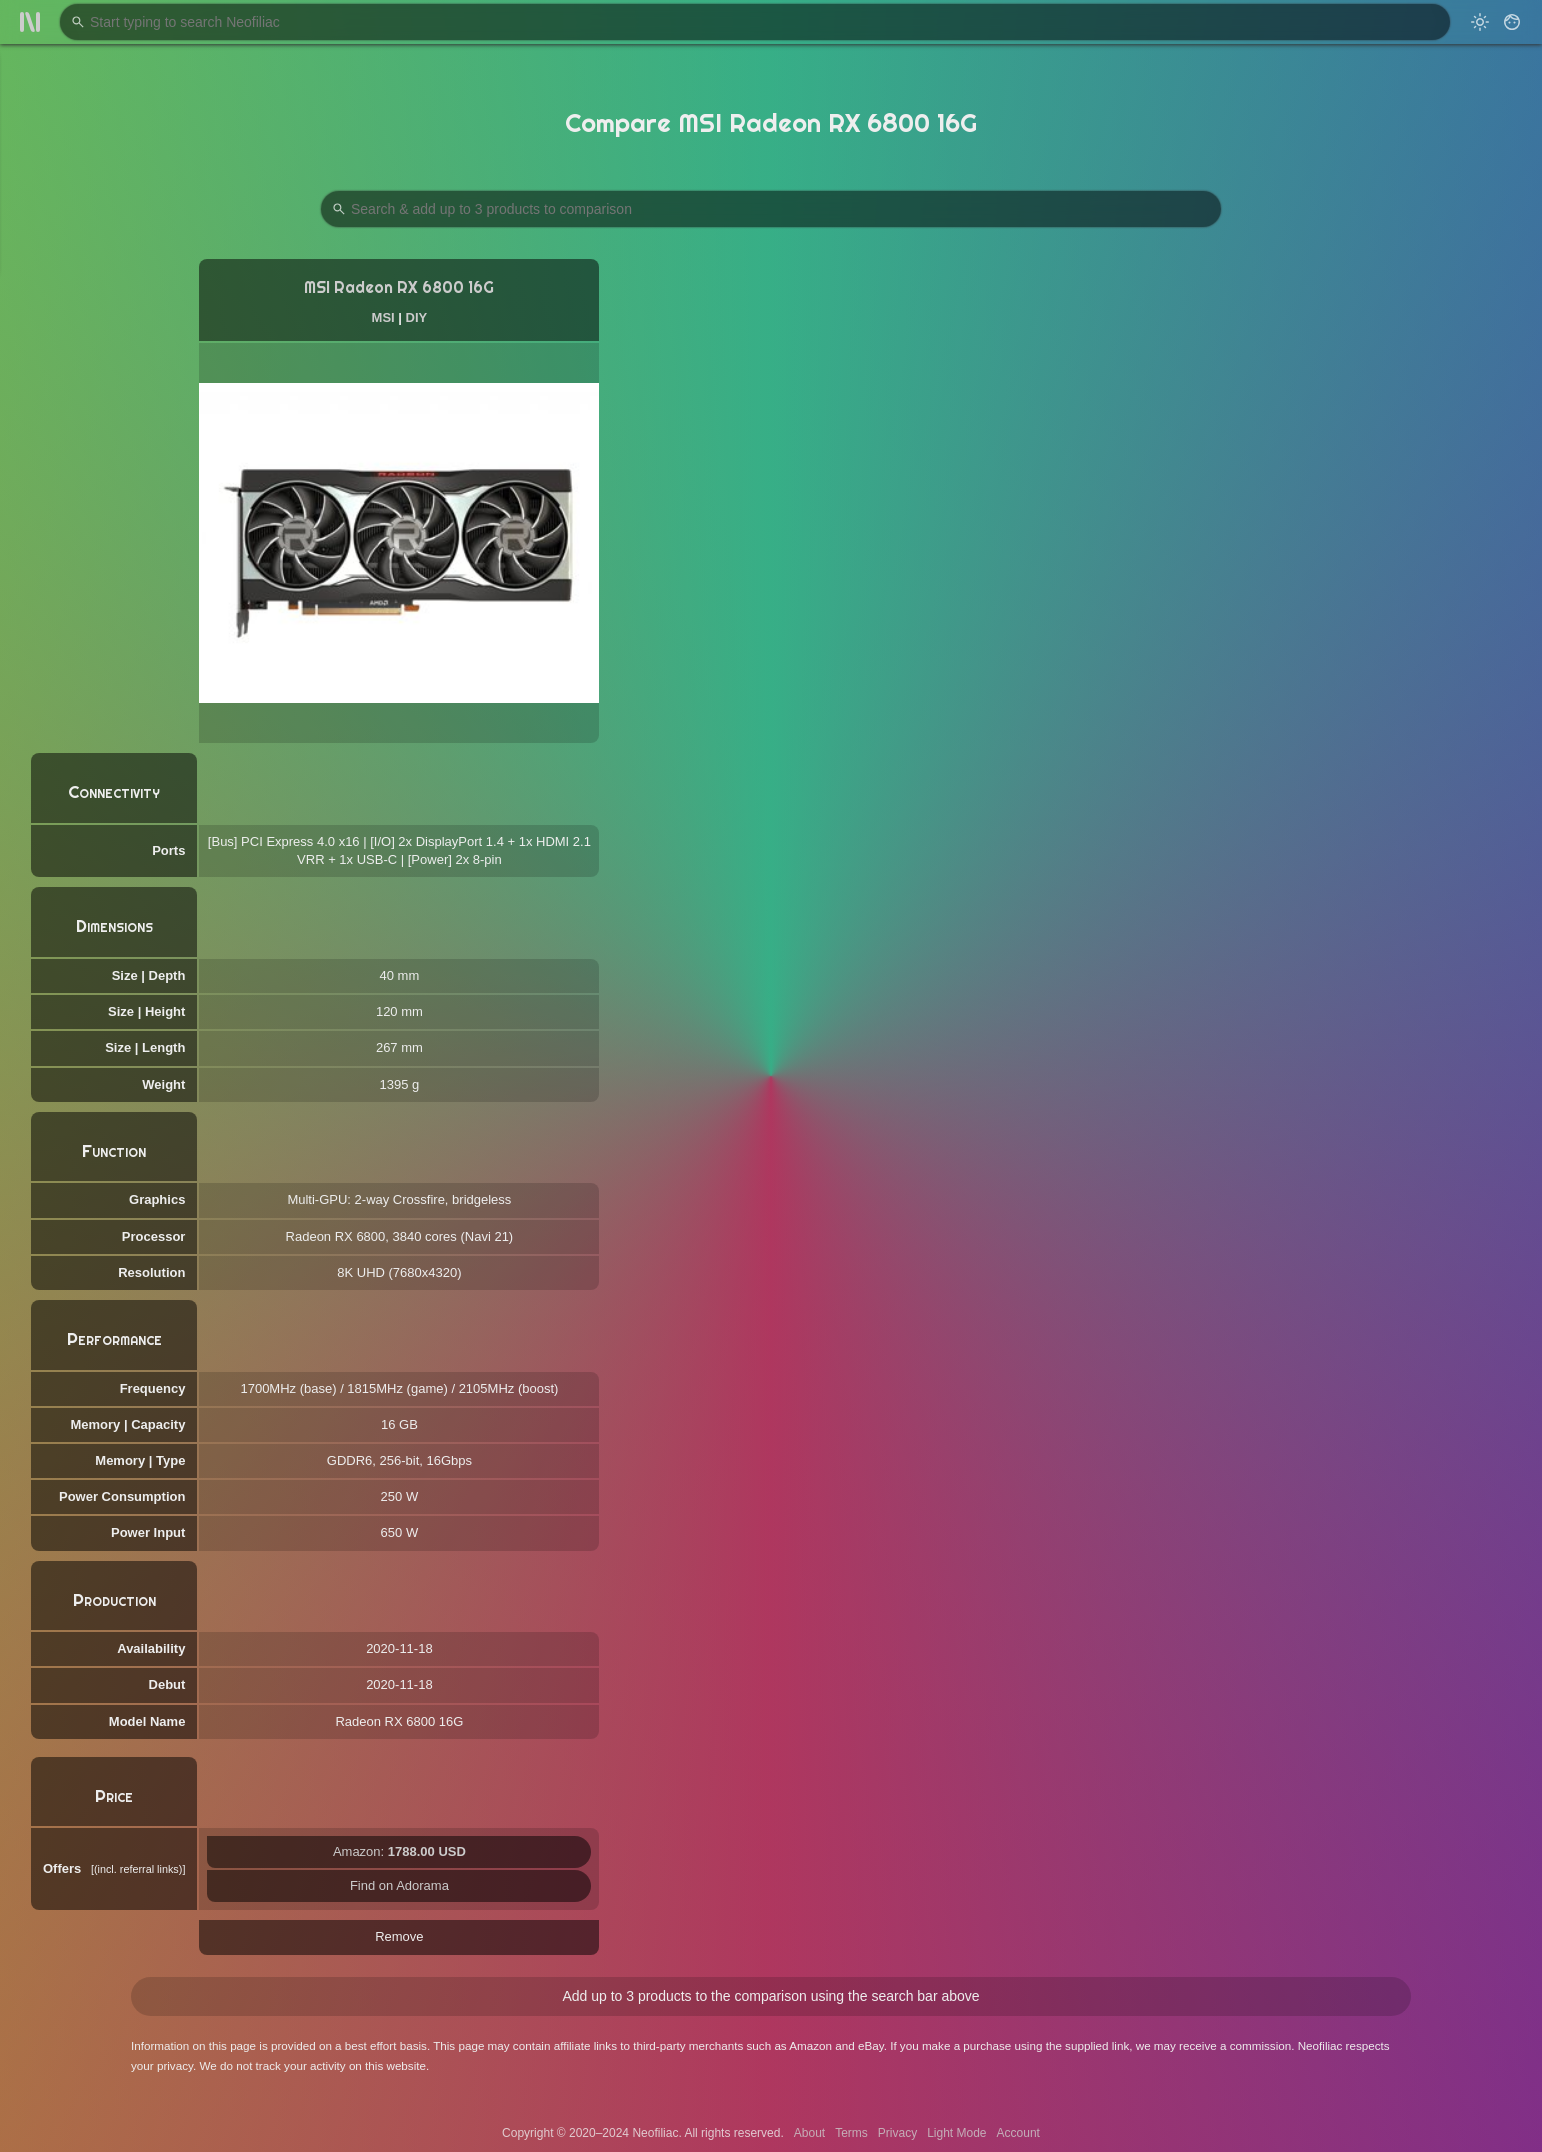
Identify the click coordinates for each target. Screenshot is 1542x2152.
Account (1018, 2133)
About (809, 2133)
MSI (383, 317)
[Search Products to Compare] (771, 209)
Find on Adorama (399, 1885)
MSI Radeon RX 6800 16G (399, 287)
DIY (417, 317)
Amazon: (399, 1851)
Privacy (897, 2133)
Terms (851, 2133)
